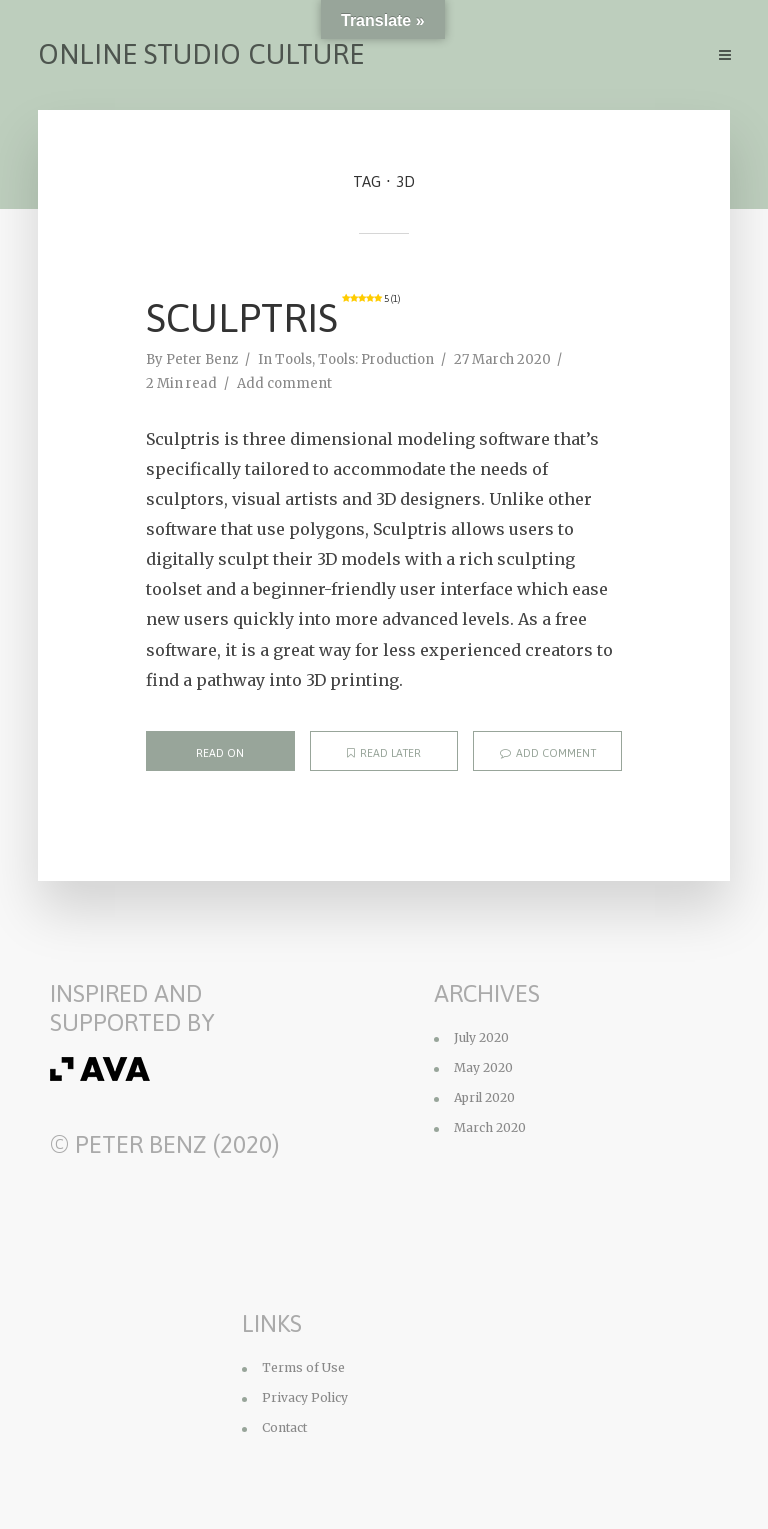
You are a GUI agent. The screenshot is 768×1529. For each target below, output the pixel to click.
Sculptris (273, 317)
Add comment (284, 383)
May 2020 (483, 1067)
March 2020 (490, 1127)
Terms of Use (303, 1367)
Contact (284, 1427)
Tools (293, 359)
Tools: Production (376, 359)
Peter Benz (202, 359)
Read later (384, 753)
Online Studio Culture (201, 54)
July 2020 (481, 1037)
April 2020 (484, 1097)
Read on (220, 753)
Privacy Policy (305, 1397)
